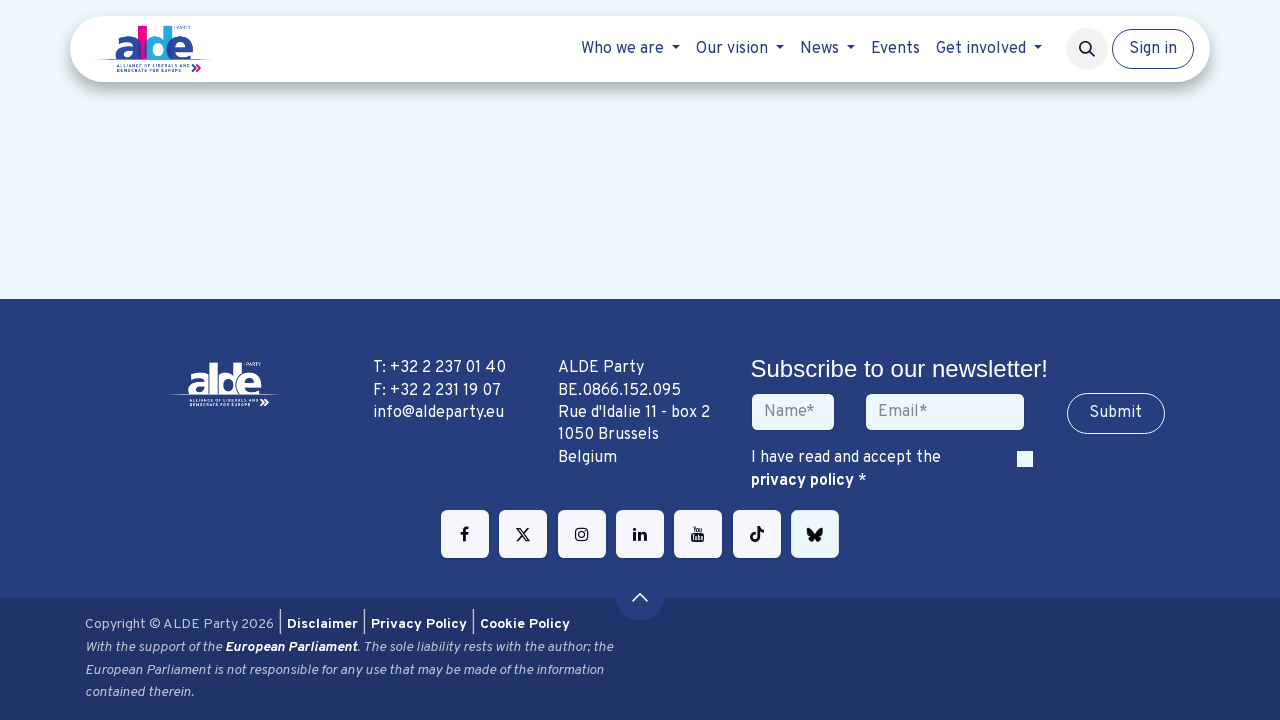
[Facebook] (465, 534)
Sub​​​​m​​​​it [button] (1115, 413)
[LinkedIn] (640, 534)
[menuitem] (630, 49)
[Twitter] (523, 534)
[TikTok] (757, 534)
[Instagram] (582, 534)
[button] (1087, 49)
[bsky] (815, 534)
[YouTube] (698, 534)
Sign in (1153, 49)
